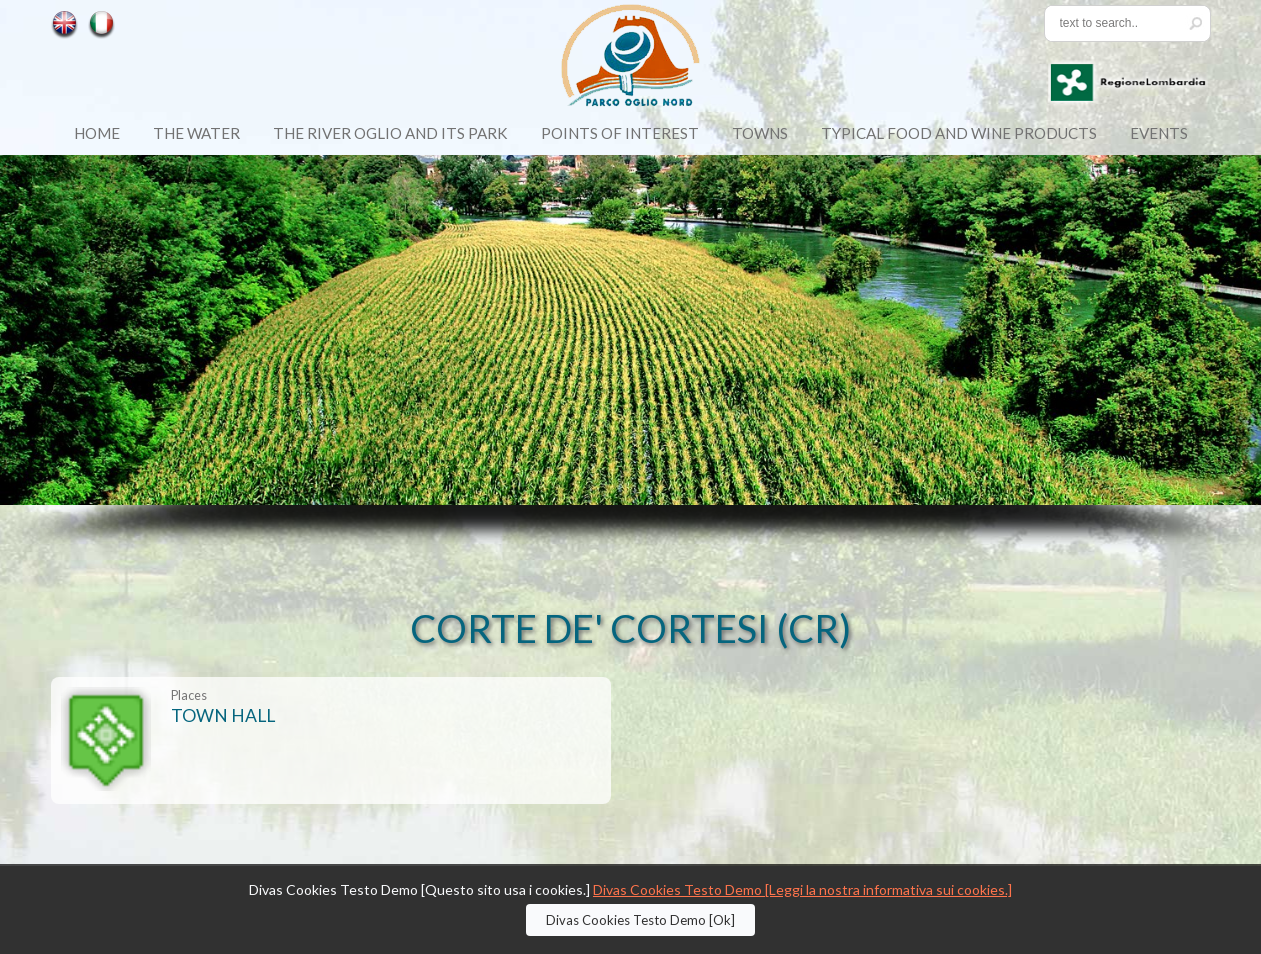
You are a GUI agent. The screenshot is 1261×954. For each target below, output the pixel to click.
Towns (760, 133)
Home (97, 133)
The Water (196, 133)
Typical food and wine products (959, 133)
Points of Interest (620, 133)
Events (1159, 133)
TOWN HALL (223, 715)
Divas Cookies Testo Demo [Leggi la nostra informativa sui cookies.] (802, 889)
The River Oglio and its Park (390, 133)
